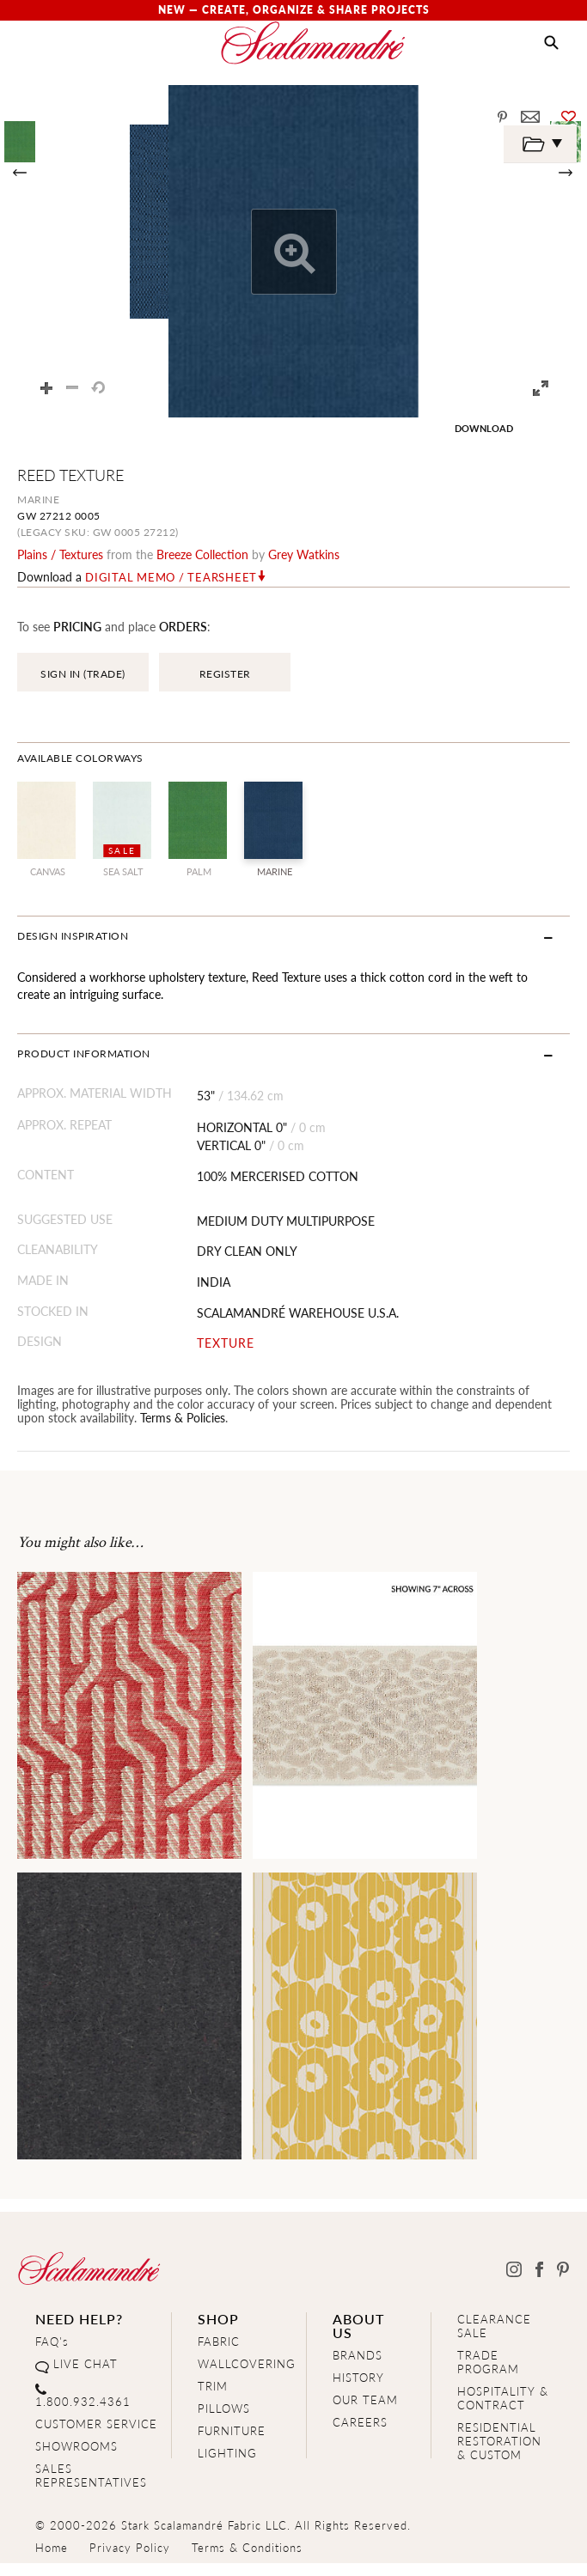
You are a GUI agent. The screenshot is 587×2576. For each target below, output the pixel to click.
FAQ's (52, 2341)
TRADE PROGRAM (488, 2362)
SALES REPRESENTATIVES (91, 2475)
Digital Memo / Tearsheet (171, 577)
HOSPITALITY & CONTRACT (502, 2398)
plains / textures (60, 554)
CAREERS (360, 2422)
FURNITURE (232, 2430)
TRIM (213, 2386)
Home (51, 2547)
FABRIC (219, 2341)
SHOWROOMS (76, 2446)
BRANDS (357, 2355)
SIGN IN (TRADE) (82, 674)
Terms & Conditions (247, 2547)
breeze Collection (202, 554)
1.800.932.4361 (83, 2401)
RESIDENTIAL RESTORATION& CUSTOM (499, 2441)
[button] (551, 43)
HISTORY (358, 2377)
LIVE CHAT (85, 2363)
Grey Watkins (303, 554)
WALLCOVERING (247, 2363)
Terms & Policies (182, 1417)
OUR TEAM (365, 2399)
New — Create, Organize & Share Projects (294, 10)
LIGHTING (227, 2453)
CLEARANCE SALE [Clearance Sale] (494, 2326)
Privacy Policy (129, 2547)
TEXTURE (225, 1343)
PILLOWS (224, 2408)
